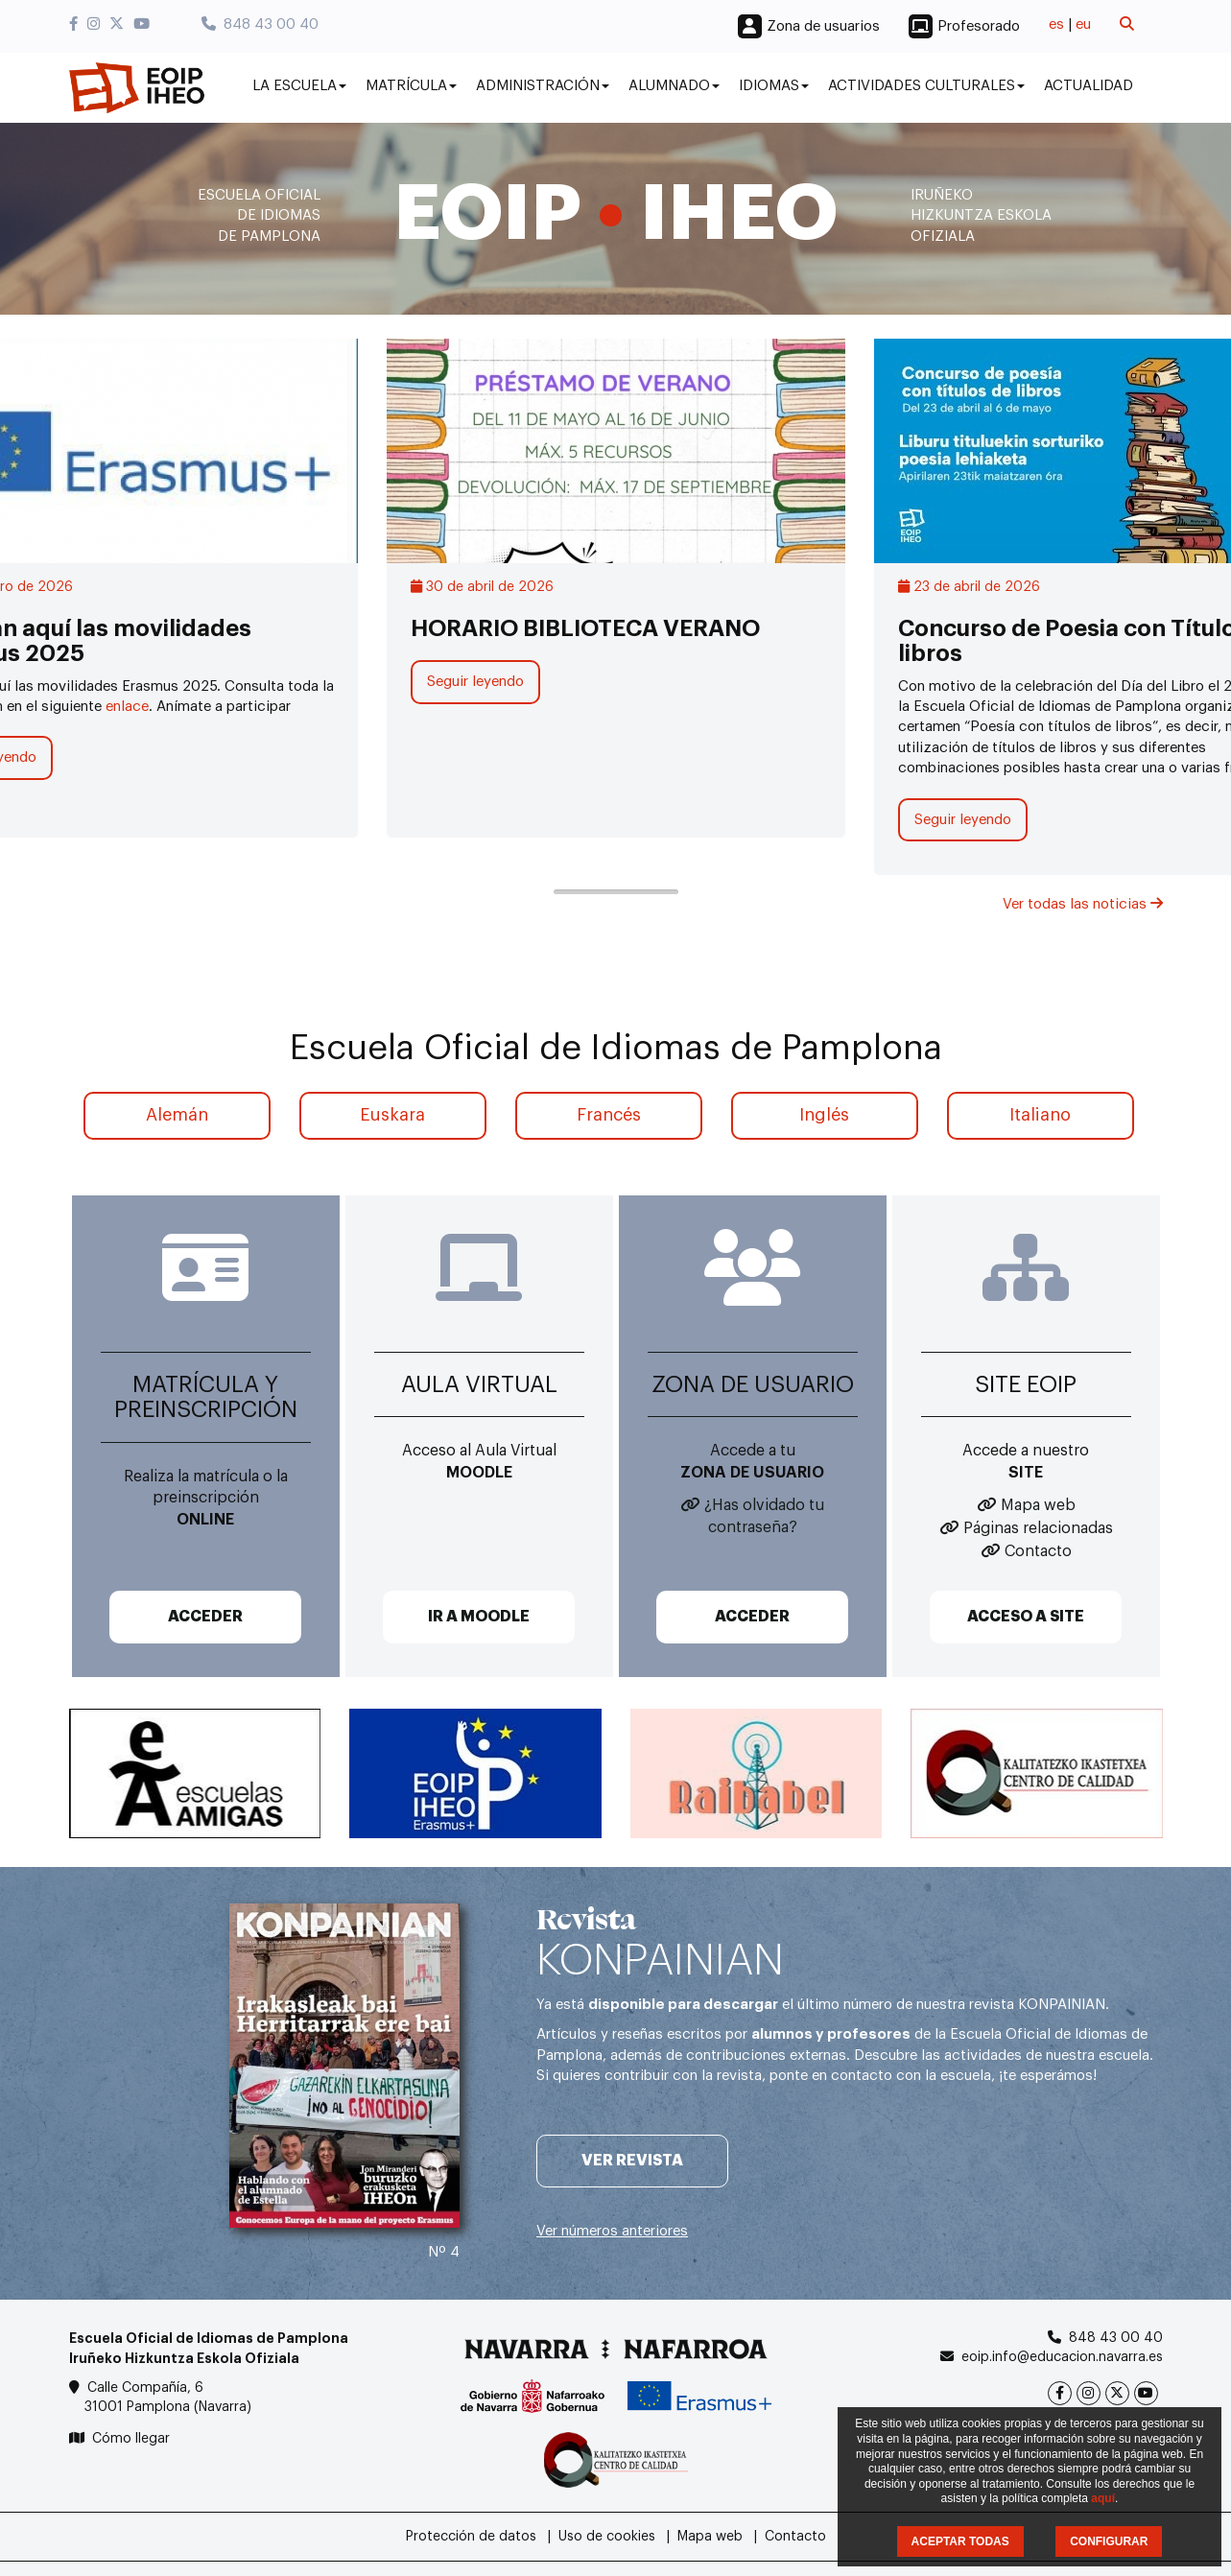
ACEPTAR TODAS (960, 2541)
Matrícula (411, 86)
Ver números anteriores (612, 2231)
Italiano (1040, 1114)
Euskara (392, 1114)
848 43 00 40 (260, 24)
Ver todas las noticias (1083, 904)
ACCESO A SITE (1025, 1616)
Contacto (1038, 1551)
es (1056, 24)
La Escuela (299, 86)
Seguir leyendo (475, 681)
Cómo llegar (131, 2439)
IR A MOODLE (479, 1616)
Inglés (824, 1114)
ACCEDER (205, 1616)
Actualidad (1088, 86)
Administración (542, 86)
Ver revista (632, 2160)
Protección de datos (471, 2536)
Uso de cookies (606, 2536)
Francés (609, 1114)
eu (1083, 24)
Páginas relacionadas (1038, 1528)
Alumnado (674, 86)
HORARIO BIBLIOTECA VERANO (585, 628)
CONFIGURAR (1109, 2541)
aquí (1103, 2498)
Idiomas (774, 86)
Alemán (177, 1114)
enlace (127, 706)
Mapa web (1038, 1505)
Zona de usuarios (823, 26)
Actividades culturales (926, 86)
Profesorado (978, 26)
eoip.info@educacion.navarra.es (1062, 2357)
